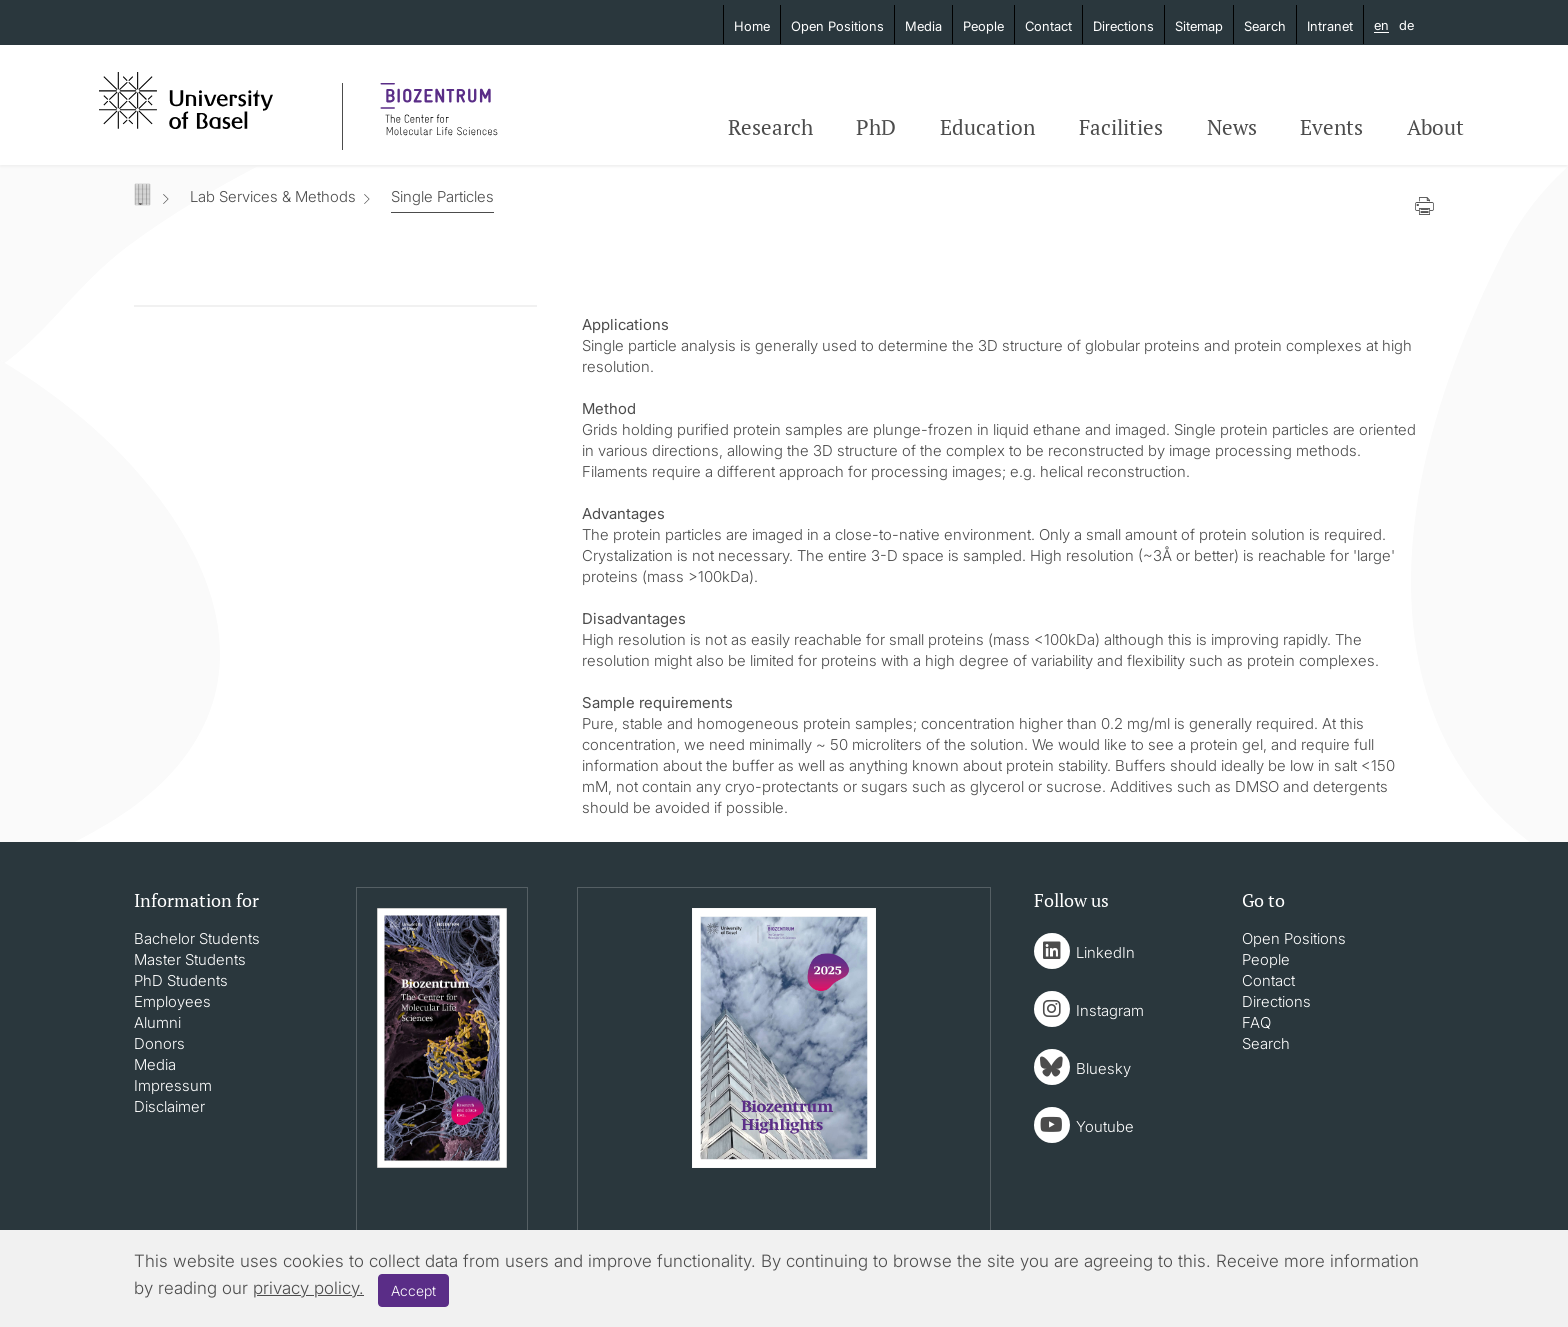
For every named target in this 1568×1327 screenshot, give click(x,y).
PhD (876, 127)
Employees (172, 1001)
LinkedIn (1105, 952)
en (1381, 26)
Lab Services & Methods (273, 196)
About (1435, 127)
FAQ (1256, 1022)
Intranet (1330, 26)
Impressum (173, 1085)
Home (752, 26)
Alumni (157, 1022)
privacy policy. (308, 1288)
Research (770, 127)
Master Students (190, 959)
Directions (1123, 26)
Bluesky (1103, 1068)
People (983, 26)
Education (987, 127)
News (1232, 127)
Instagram (1110, 1010)
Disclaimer (169, 1106)
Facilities (1121, 127)
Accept (413, 1290)
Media (923, 26)
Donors (159, 1043)
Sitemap (1199, 26)
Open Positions (837, 26)
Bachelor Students (197, 938)
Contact (1048, 26)
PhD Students (181, 980)
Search (1265, 26)
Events (1331, 127)
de (1406, 25)
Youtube (1105, 1126)
